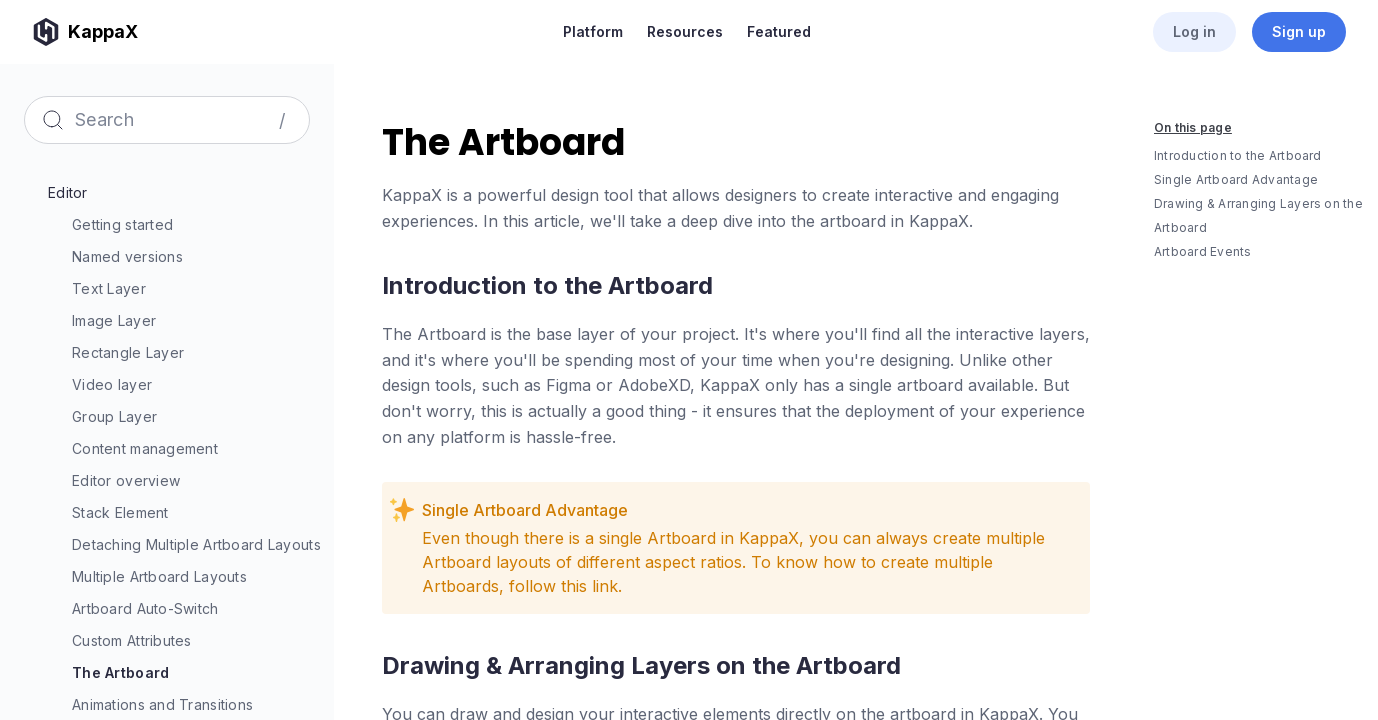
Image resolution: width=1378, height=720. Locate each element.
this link (589, 586)
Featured (779, 31)
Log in (1194, 31)
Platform (593, 31)
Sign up (1299, 31)
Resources (685, 31)
